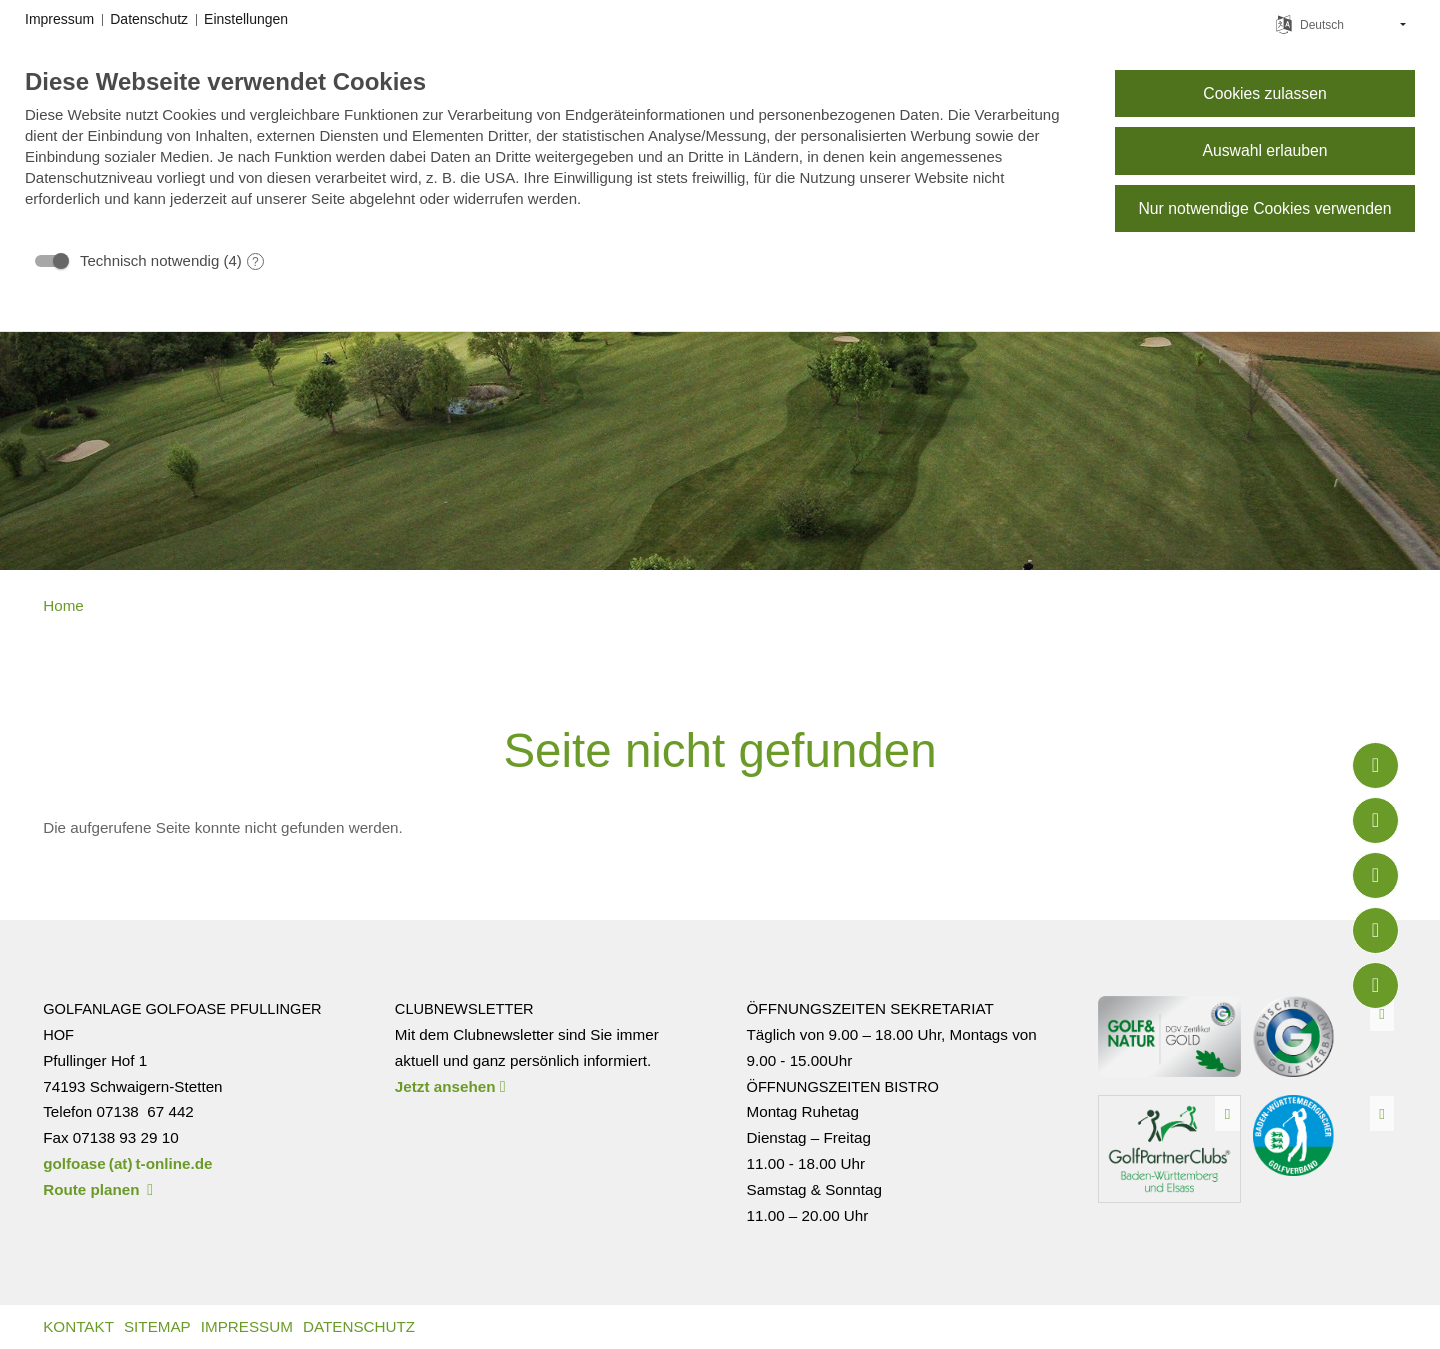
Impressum (247, 1326)
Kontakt (78, 1326)
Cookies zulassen (1264, 93)
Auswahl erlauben (1264, 150)
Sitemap (157, 1326)
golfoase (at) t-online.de (127, 1163)
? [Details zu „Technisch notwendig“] (255, 262)
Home (63, 605)
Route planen (98, 1189)
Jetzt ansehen (450, 1086)
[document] (554, 152)
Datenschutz (359, 1326)
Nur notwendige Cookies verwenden (1264, 208)
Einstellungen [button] (246, 19)
